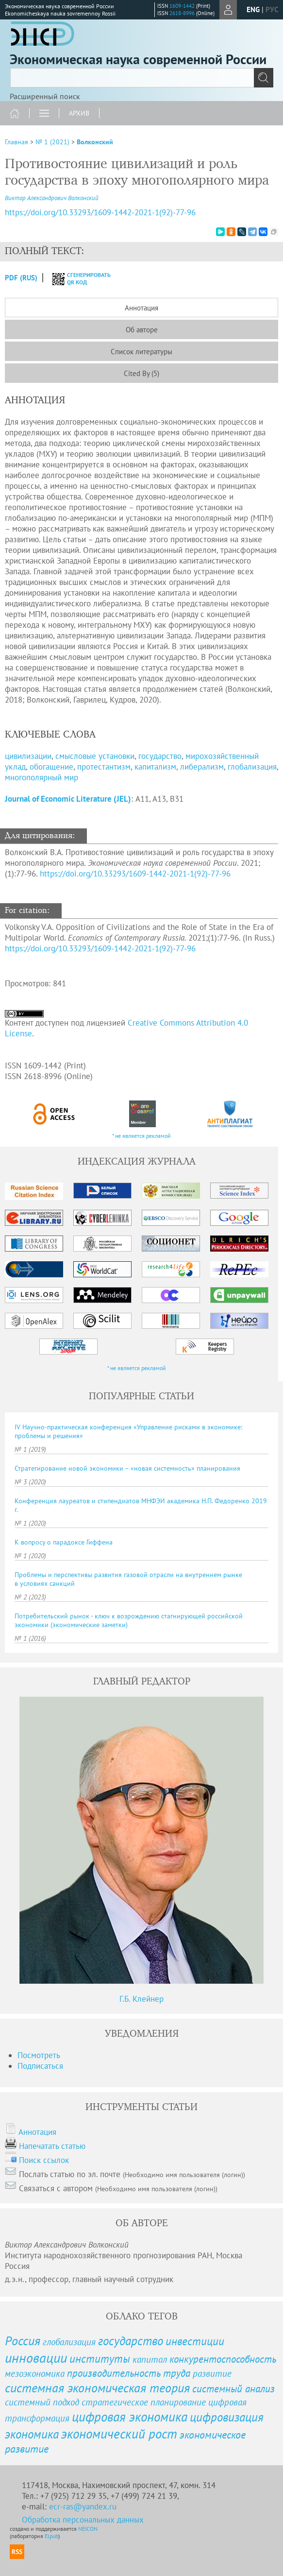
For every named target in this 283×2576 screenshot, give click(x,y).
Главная (16, 141)
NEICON (88, 2528)
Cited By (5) (141, 373)
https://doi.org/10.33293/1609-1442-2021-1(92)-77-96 (135, 873)
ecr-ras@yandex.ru (83, 2506)
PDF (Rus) (21, 277)
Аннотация (141, 307)
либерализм (202, 766)
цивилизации (28, 756)
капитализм (155, 766)
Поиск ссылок (44, 2160)
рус (272, 9)
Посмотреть (38, 2055)
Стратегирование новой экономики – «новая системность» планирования (127, 1468)
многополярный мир (41, 777)
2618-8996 (182, 13)
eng (253, 9)
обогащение (51, 766)
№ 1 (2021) (52, 141)
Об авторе (142, 329)
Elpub (51, 2536)
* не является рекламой (141, 1135)
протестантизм (104, 766)
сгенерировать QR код (75, 278)
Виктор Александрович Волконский (52, 198)
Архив (79, 113)
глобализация (252, 766)
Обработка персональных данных (83, 2519)
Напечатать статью (52, 2146)
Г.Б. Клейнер (141, 1998)
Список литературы (141, 351)
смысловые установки (94, 756)
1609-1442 (182, 5)
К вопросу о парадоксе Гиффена (64, 1542)
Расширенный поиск (45, 96)
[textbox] (141, 77)
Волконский (95, 141)
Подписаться (40, 2066)
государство (160, 756)
